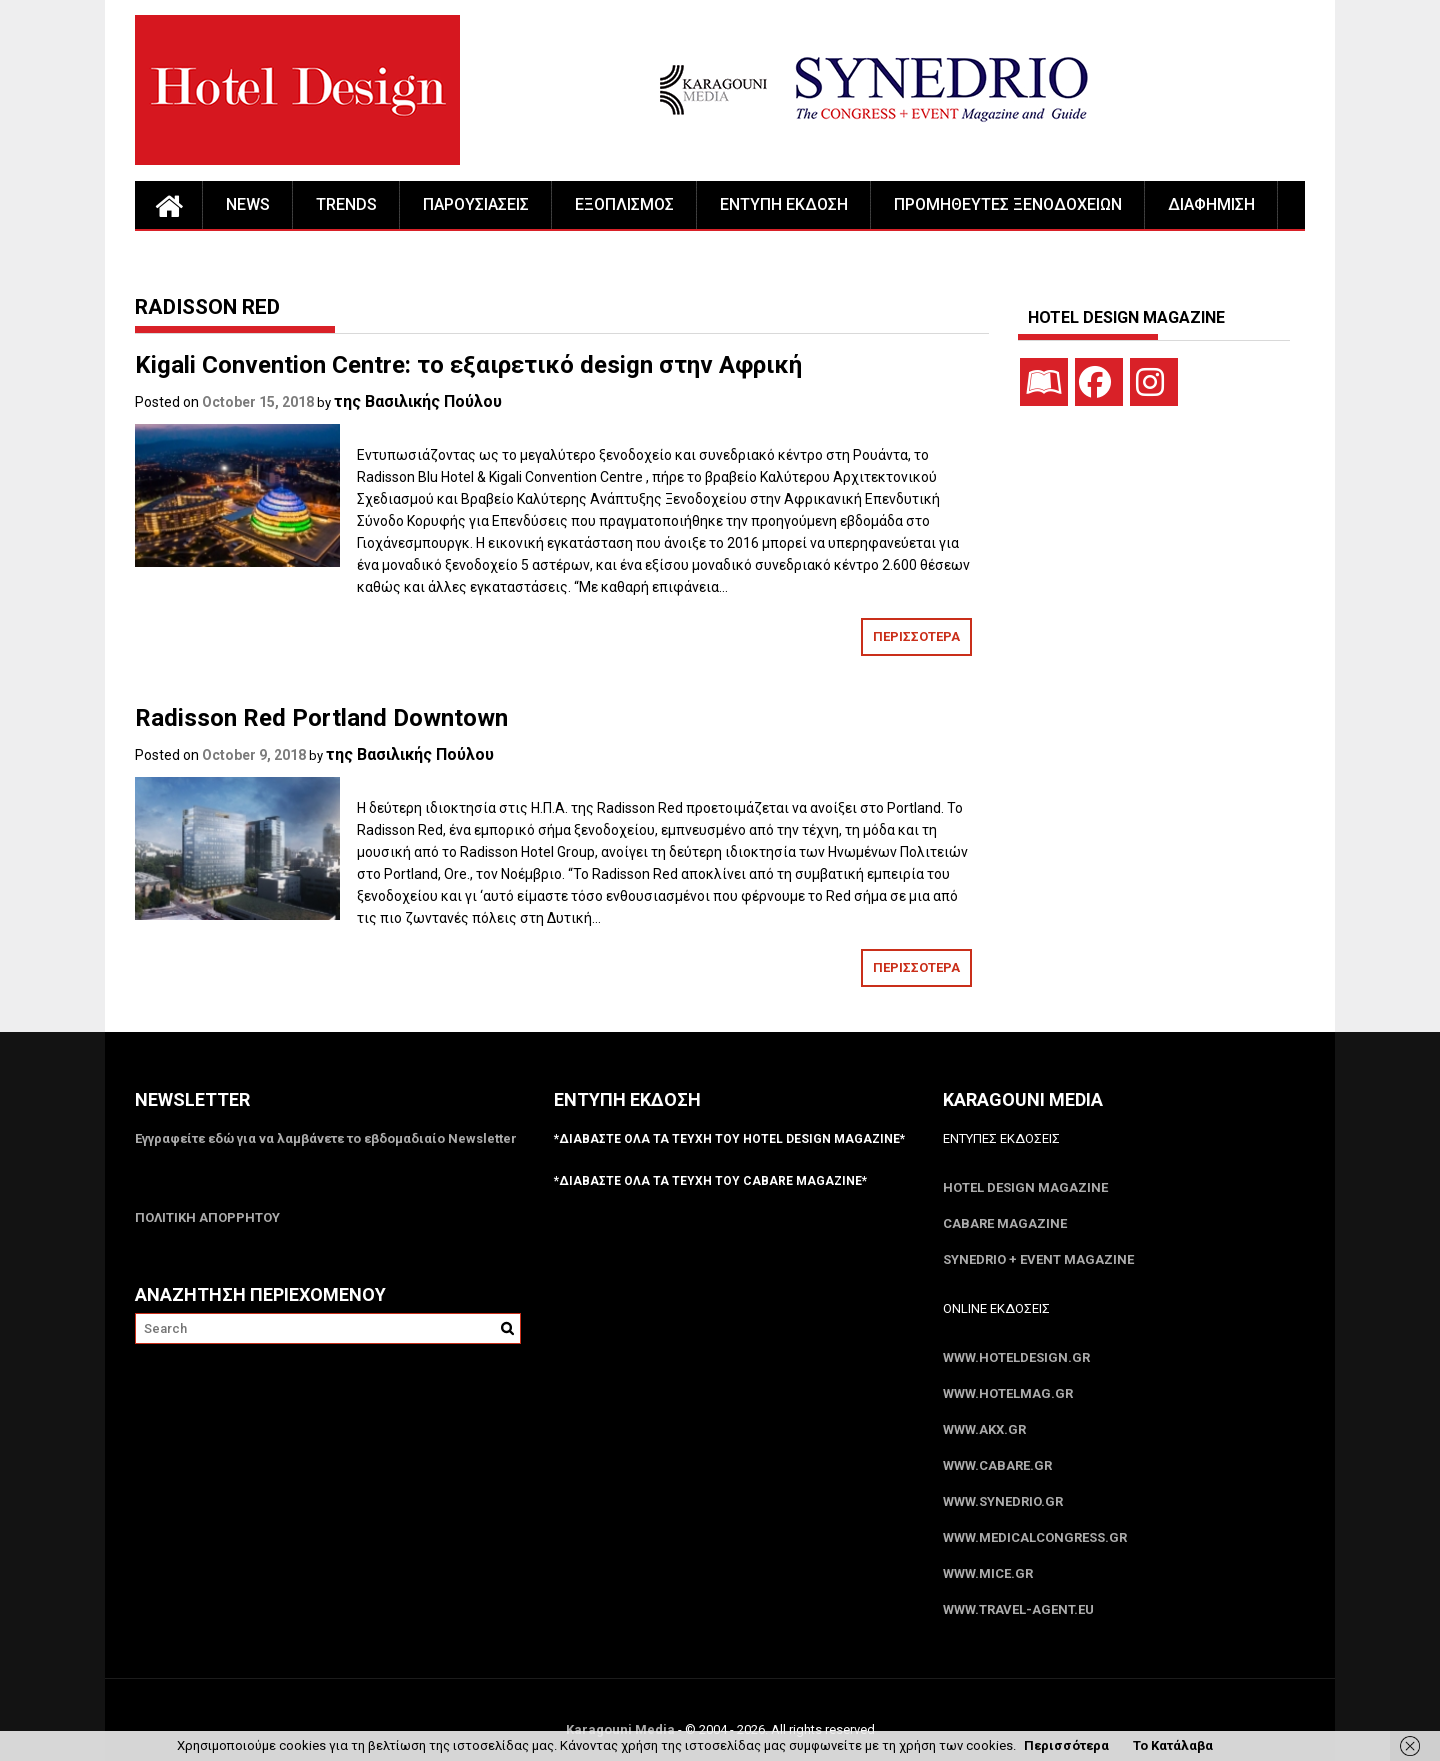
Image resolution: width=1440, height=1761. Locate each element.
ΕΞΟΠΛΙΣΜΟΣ (624, 204)
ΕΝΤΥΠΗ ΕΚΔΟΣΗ (784, 204)
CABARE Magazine (1005, 1223)
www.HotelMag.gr (1008, 1393)
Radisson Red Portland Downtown (321, 718)
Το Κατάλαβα (1173, 1745)
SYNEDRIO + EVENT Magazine (1038, 1259)
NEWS (248, 204)
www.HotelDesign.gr (1016, 1357)
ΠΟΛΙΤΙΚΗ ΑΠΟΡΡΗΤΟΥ (207, 1217)
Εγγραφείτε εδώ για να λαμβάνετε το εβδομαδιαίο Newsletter (326, 1138)
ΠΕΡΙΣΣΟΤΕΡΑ (916, 636)
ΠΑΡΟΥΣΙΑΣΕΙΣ (476, 204)
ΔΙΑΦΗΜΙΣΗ (1211, 204)
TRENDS (346, 204)
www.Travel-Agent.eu (1018, 1609)
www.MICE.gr (988, 1573)
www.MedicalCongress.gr (1035, 1537)
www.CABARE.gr (997, 1465)
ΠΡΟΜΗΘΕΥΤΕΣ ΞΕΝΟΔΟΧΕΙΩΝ (1008, 204)
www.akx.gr (984, 1429)
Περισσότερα (1066, 1745)
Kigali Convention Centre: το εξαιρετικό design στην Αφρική (468, 365)
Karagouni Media (622, 1729)
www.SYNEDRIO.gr (1003, 1501)
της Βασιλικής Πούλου (418, 401)
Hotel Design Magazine (1025, 1187)
